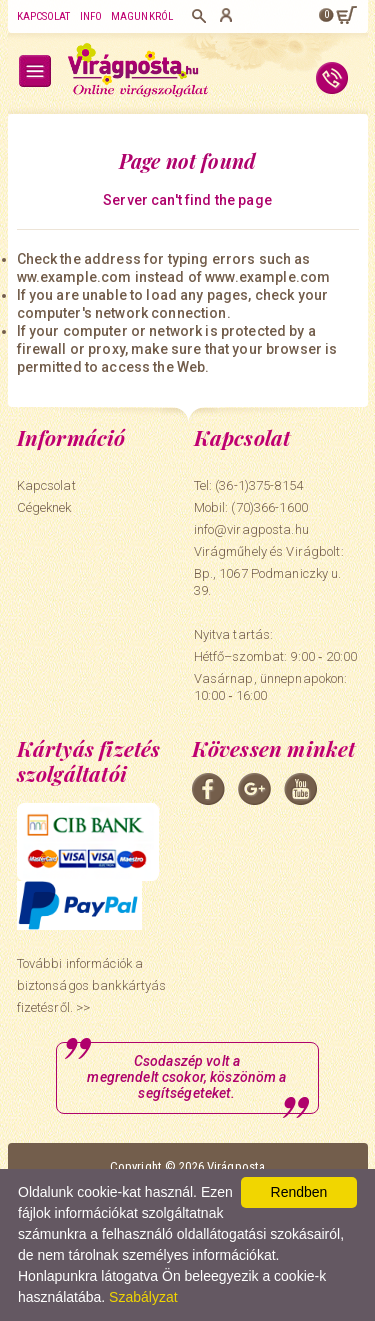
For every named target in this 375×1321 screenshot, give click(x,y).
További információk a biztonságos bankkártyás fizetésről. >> (92, 985)
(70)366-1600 (269, 507)
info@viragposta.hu (251, 529)
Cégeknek (44, 507)
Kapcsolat (44, 16)
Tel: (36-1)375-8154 (248, 485)
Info (91, 16)
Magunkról (142, 16)
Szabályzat (143, 1297)
